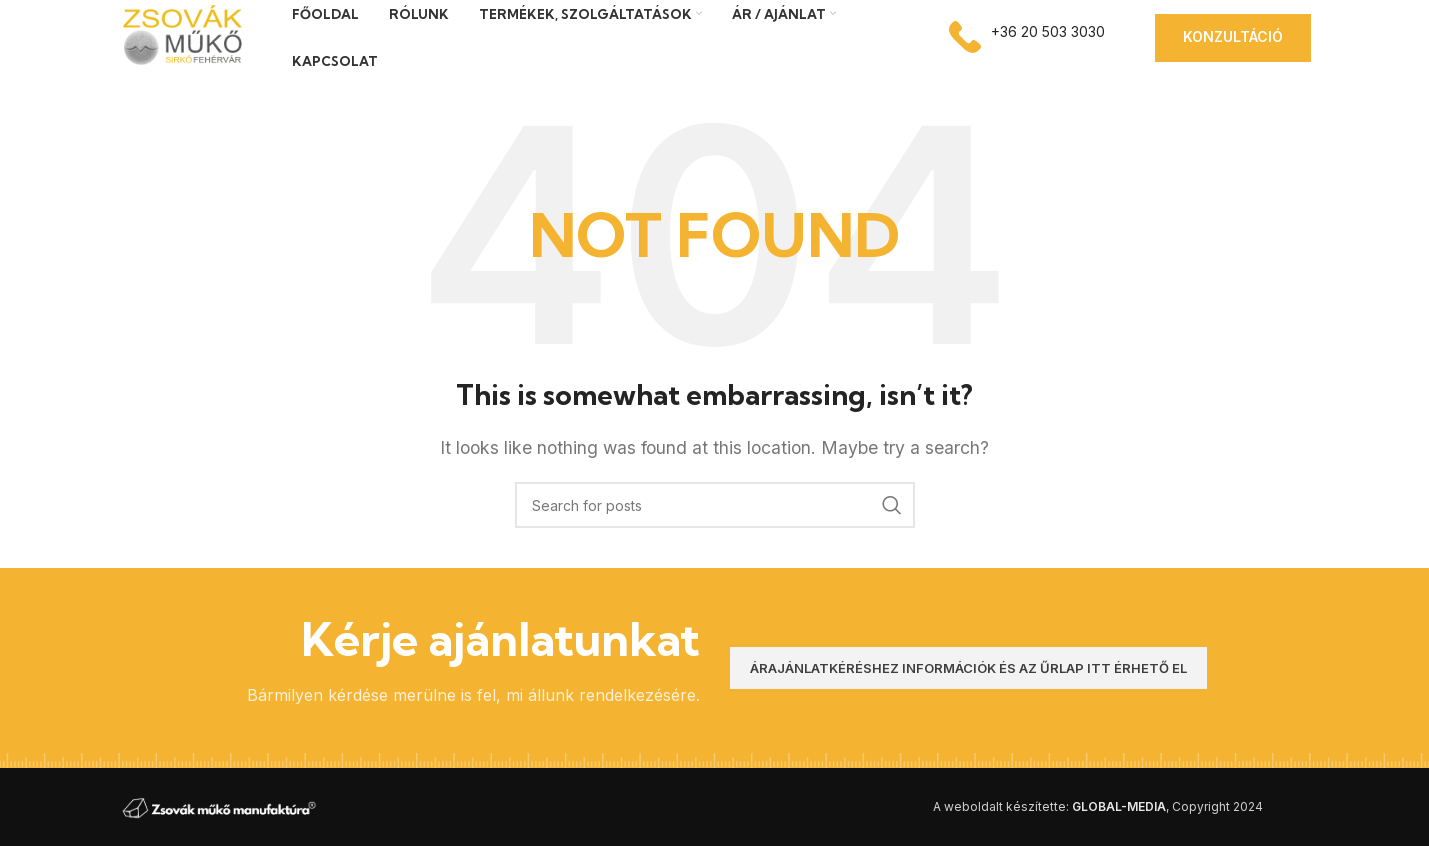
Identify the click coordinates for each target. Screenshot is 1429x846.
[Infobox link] (1027, 37)
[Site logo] (180, 36)
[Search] (715, 505)
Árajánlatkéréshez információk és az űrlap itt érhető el (968, 668)
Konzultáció (1233, 36)
